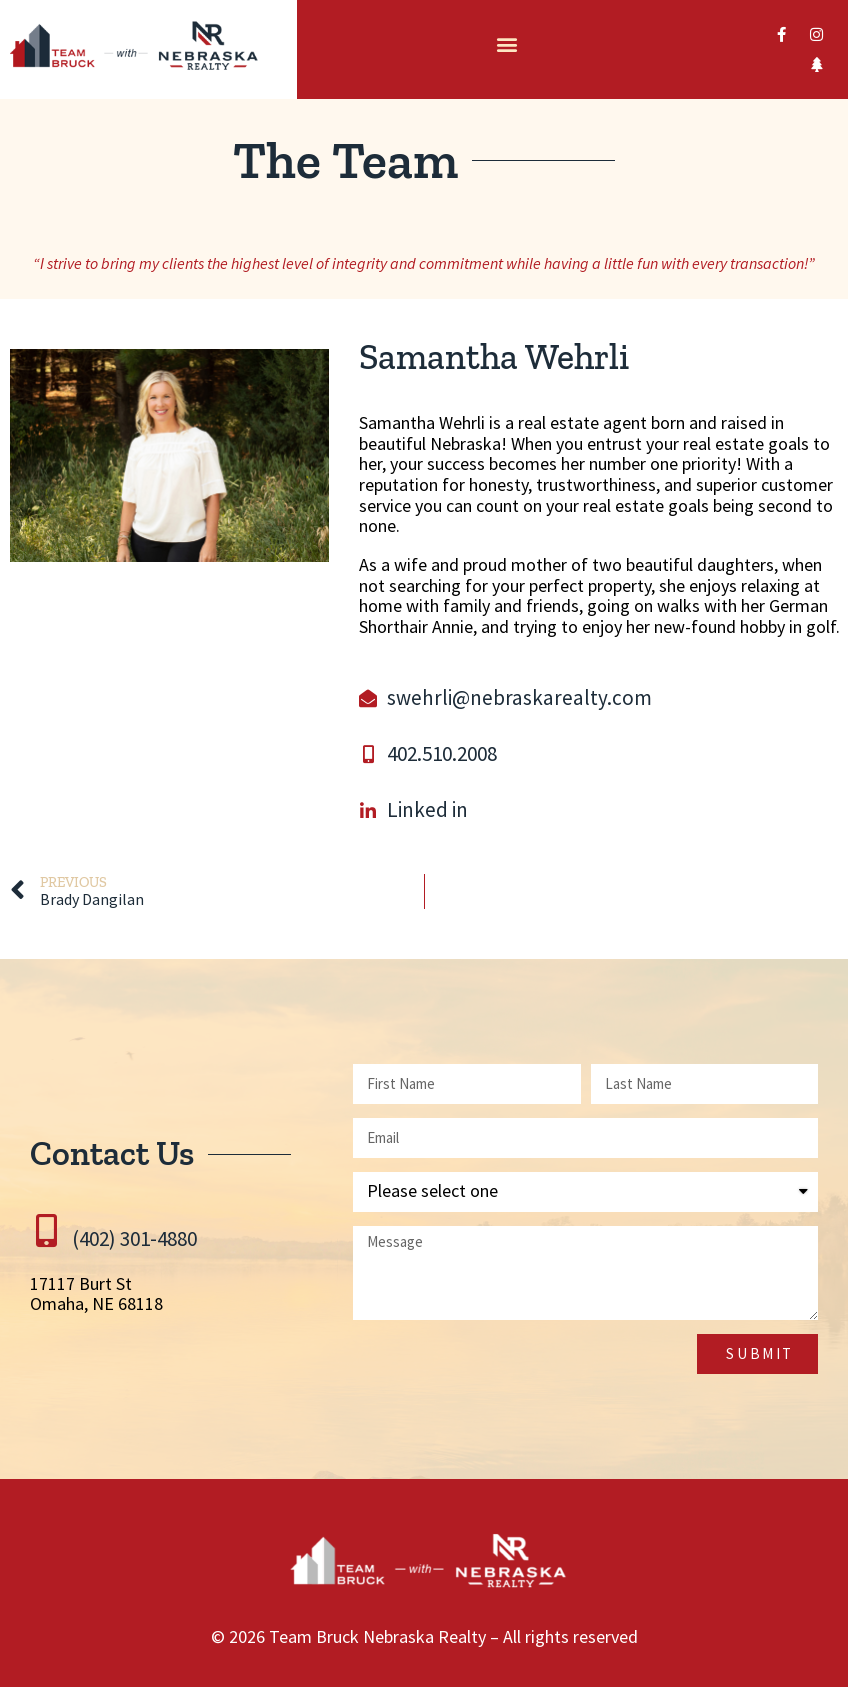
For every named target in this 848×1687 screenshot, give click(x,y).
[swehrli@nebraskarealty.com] (368, 698)
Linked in (427, 809)
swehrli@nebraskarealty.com (519, 697)
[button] (506, 44)
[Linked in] (368, 811)
